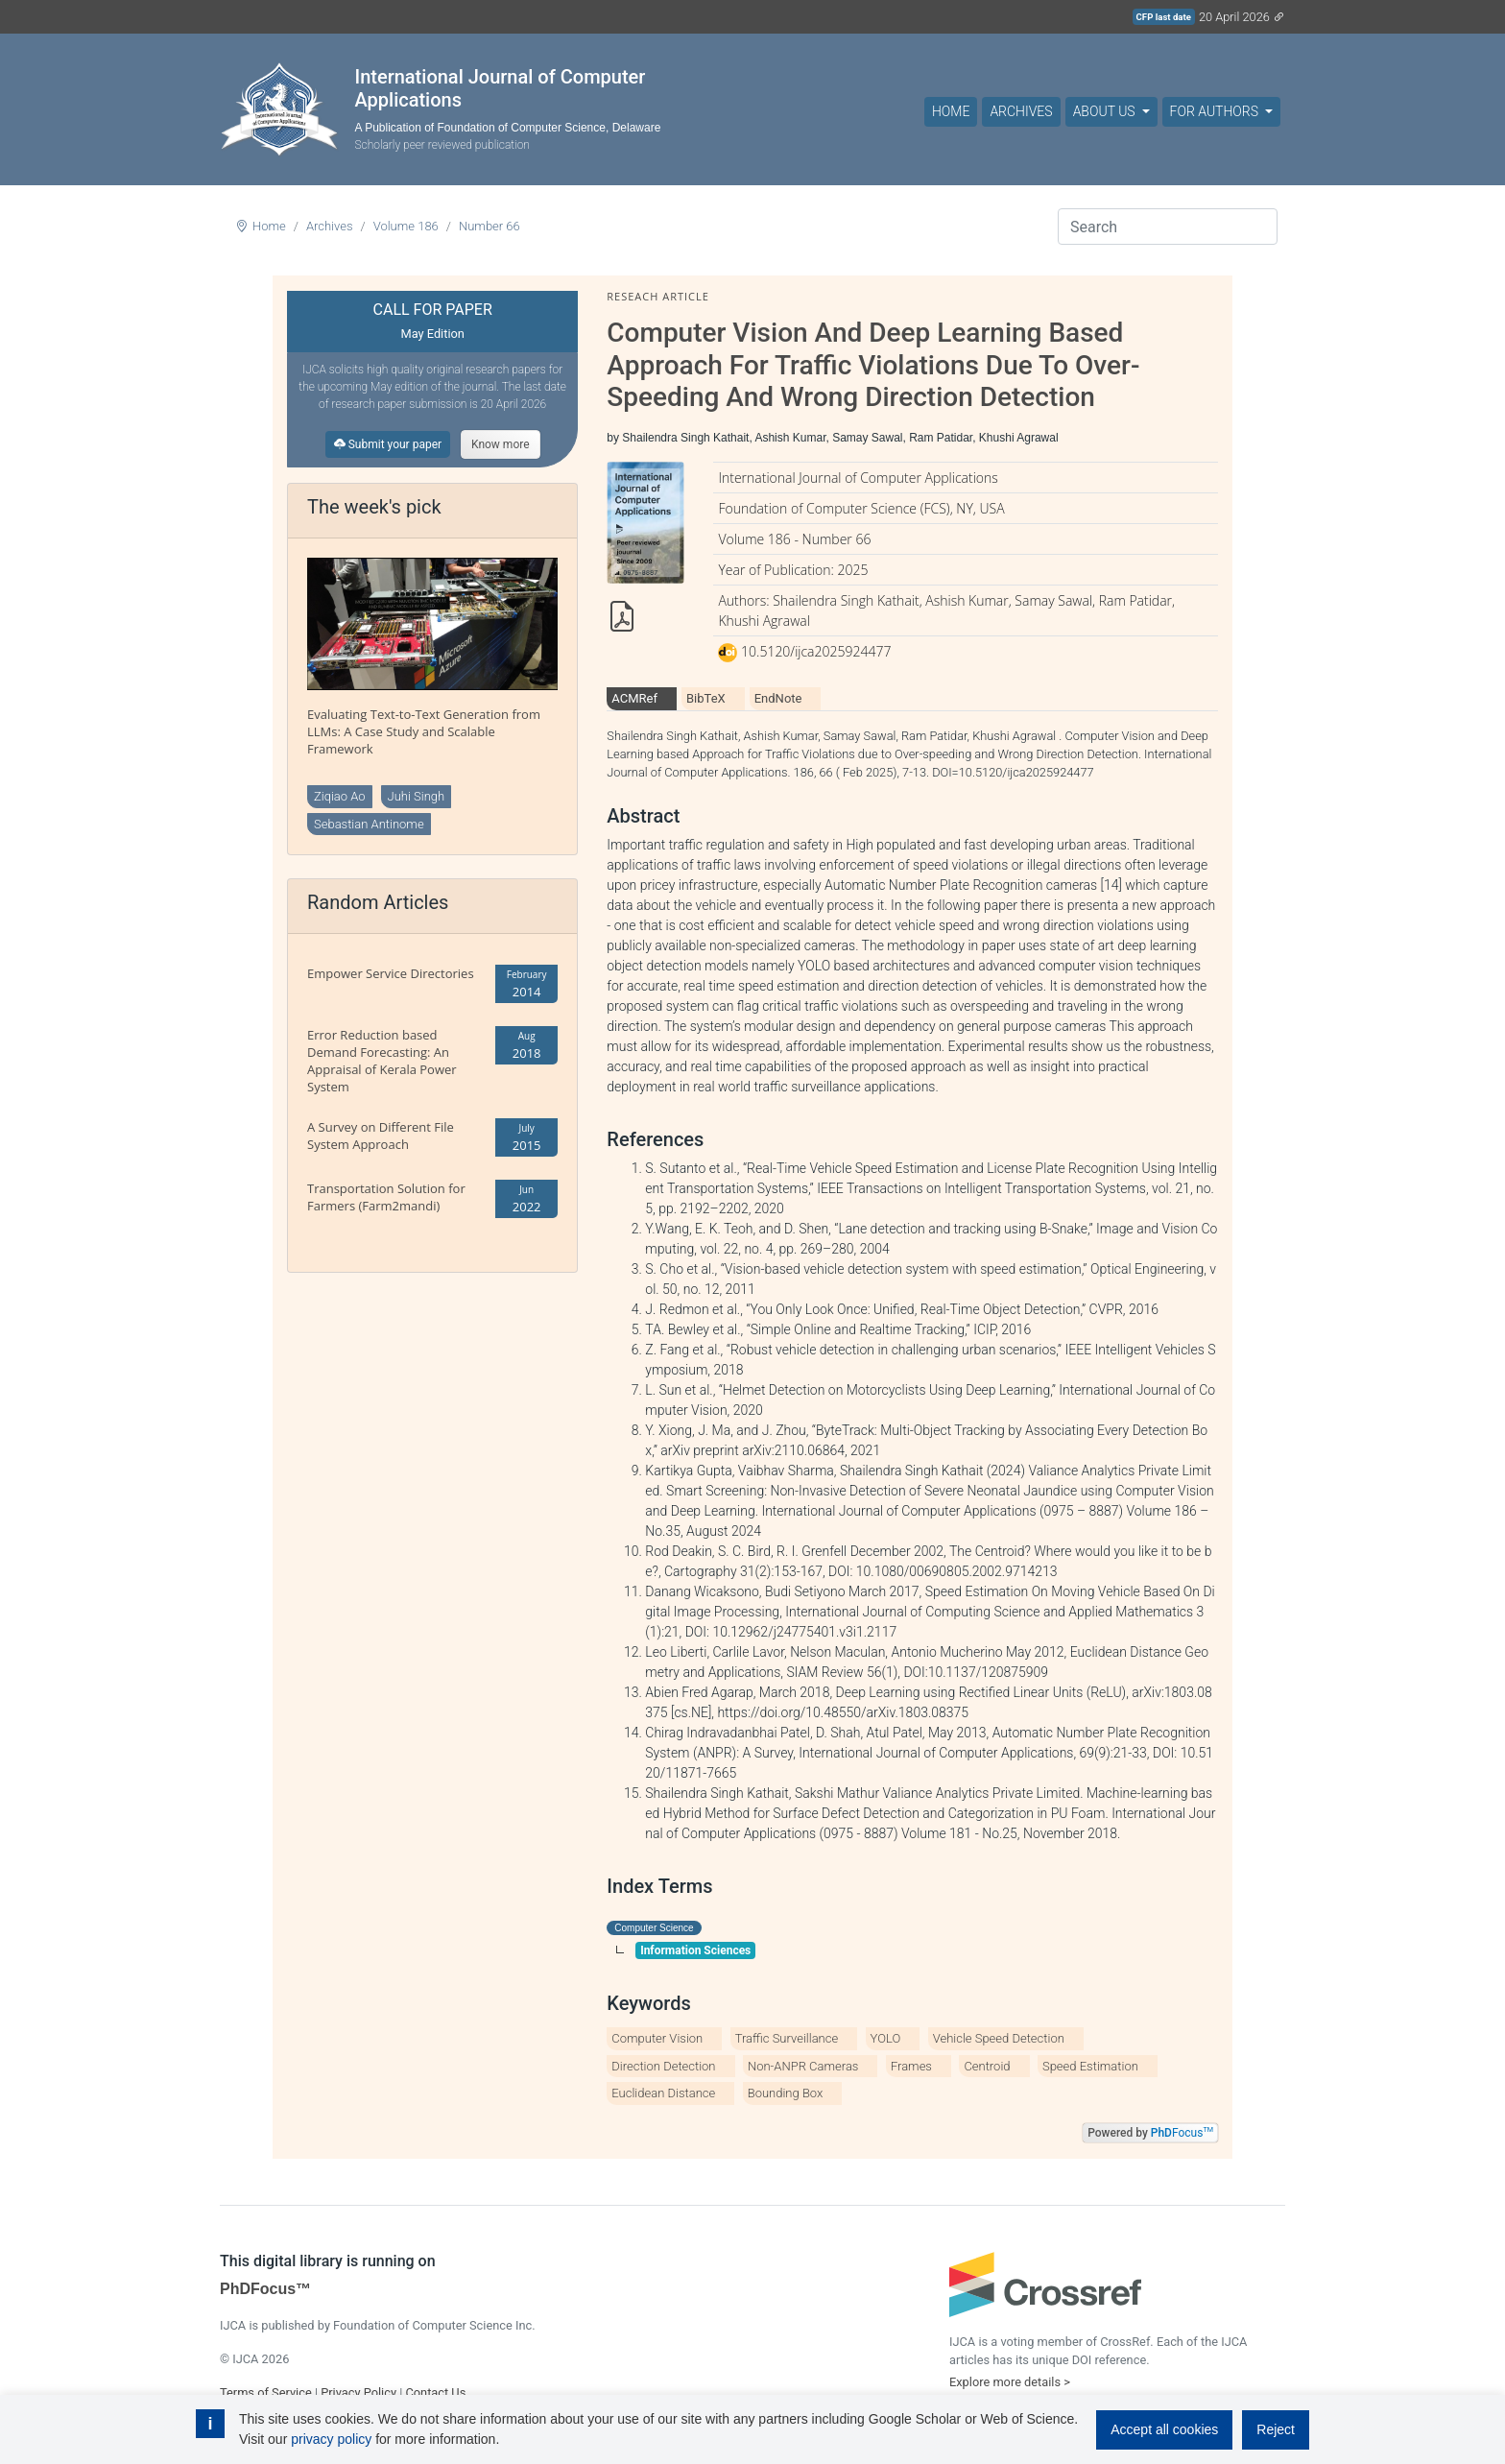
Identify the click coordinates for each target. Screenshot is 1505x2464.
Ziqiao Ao (340, 796)
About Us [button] (1105, 111)
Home (950, 111)
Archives (1021, 111)
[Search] (1168, 226)
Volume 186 (406, 226)
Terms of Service (266, 2392)
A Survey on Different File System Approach (380, 1135)
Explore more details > (1009, 2382)
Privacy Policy (358, 2392)
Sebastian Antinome (369, 824)
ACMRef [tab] (634, 698)
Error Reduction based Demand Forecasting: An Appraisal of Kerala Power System (382, 1060)
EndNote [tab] (778, 698)
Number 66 (489, 226)
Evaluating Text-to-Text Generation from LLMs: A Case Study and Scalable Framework (423, 731)
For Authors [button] (1216, 111)
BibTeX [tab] (706, 698)
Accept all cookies (1164, 2429)
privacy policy (331, 2439)
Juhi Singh (416, 796)
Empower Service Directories (390, 973)
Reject (1275, 2429)
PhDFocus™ (265, 2289)
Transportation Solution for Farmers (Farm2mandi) (386, 1197)
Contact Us (435, 2392)
